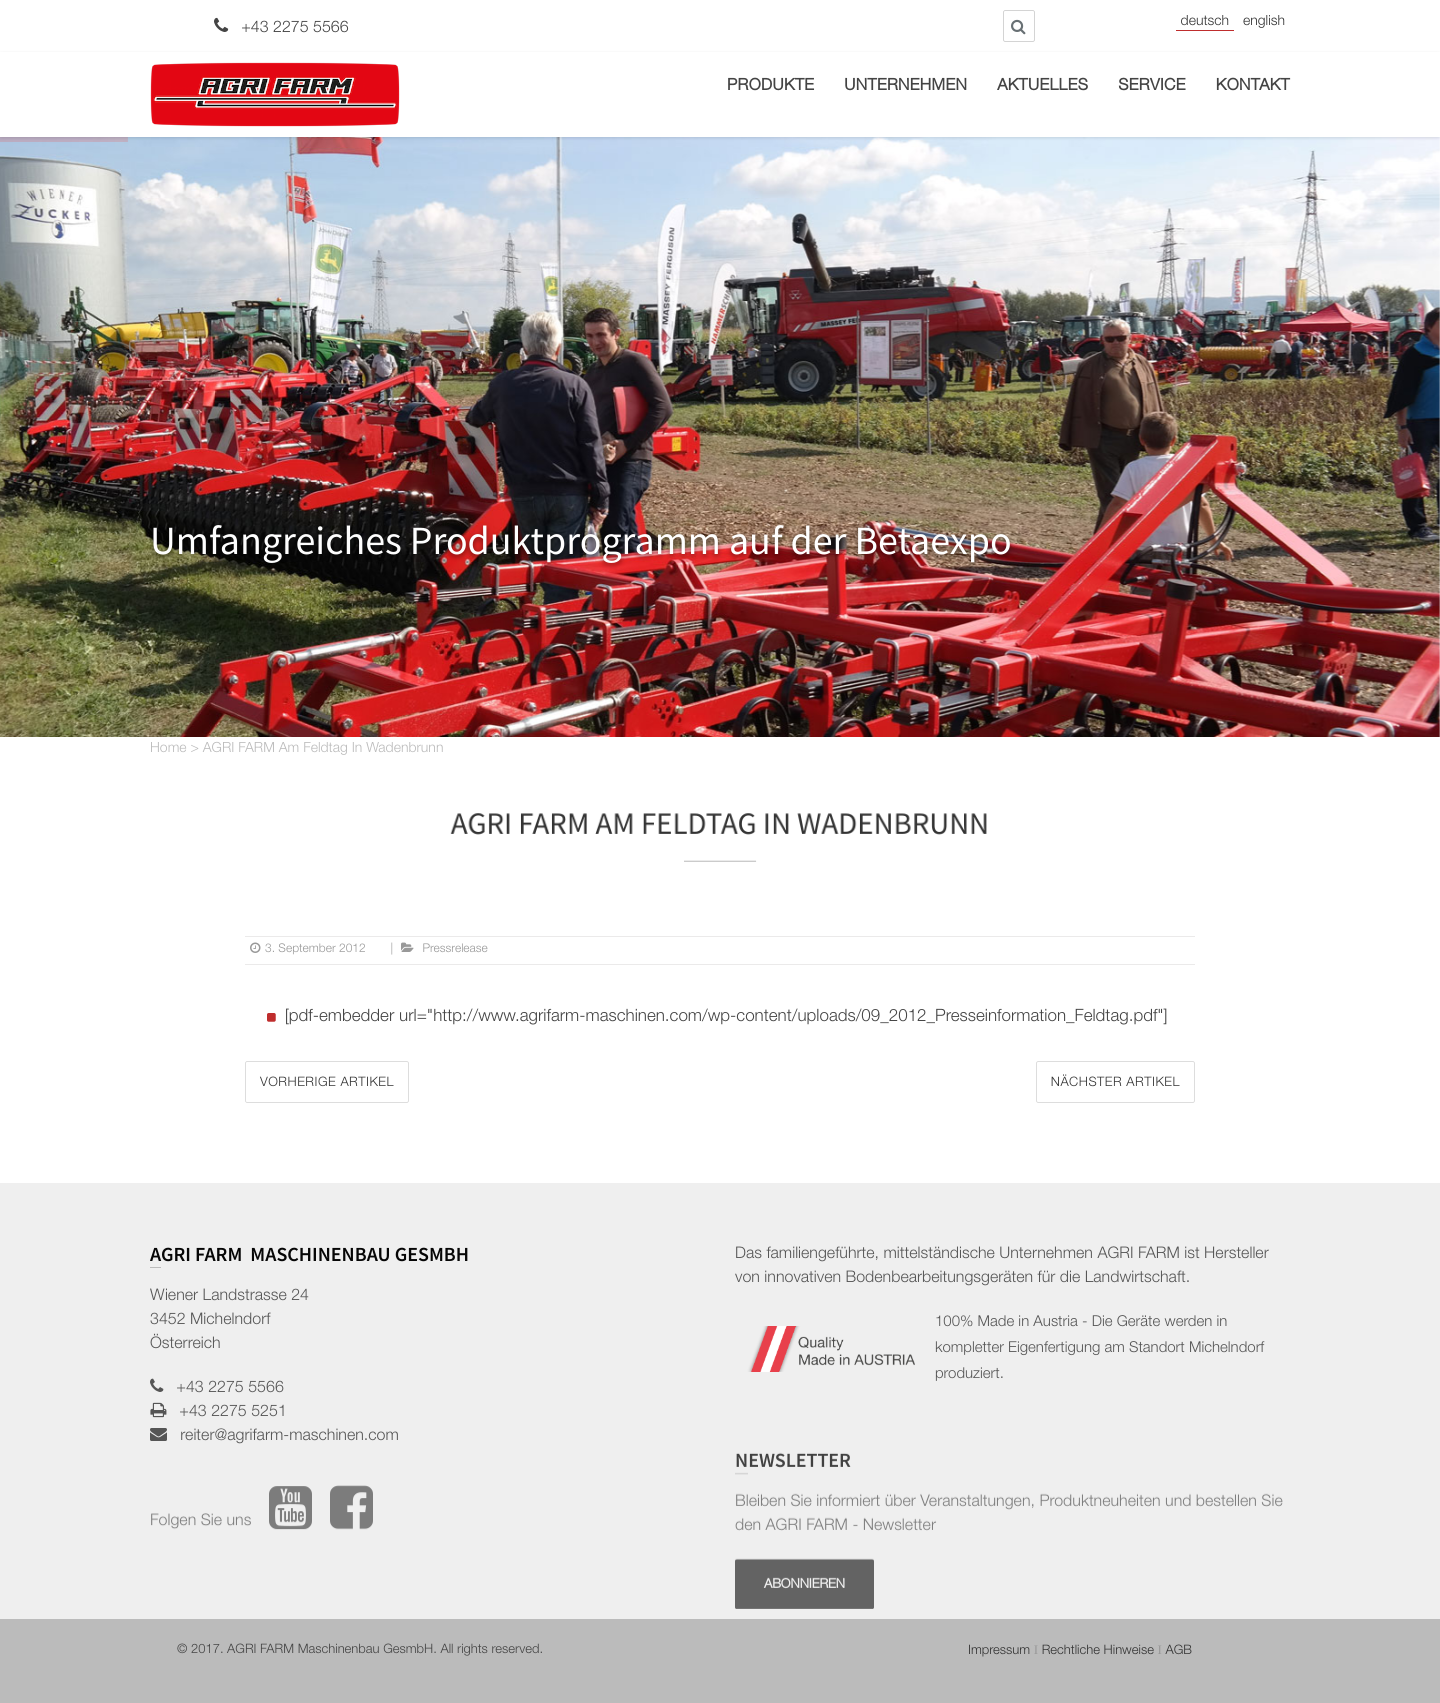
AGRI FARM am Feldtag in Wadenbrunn (323, 750)
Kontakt (1253, 87)
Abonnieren (804, 1634)
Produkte (770, 87)
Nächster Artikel (1115, 1083)
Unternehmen (905, 87)
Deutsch (1205, 23)
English (1264, 23)
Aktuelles (1042, 87)
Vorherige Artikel (327, 1083)
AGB (1178, 1651)
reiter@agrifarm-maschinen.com (283, 1437)
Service (1152, 87)
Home (168, 750)
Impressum (999, 1651)
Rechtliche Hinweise (1098, 1651)
